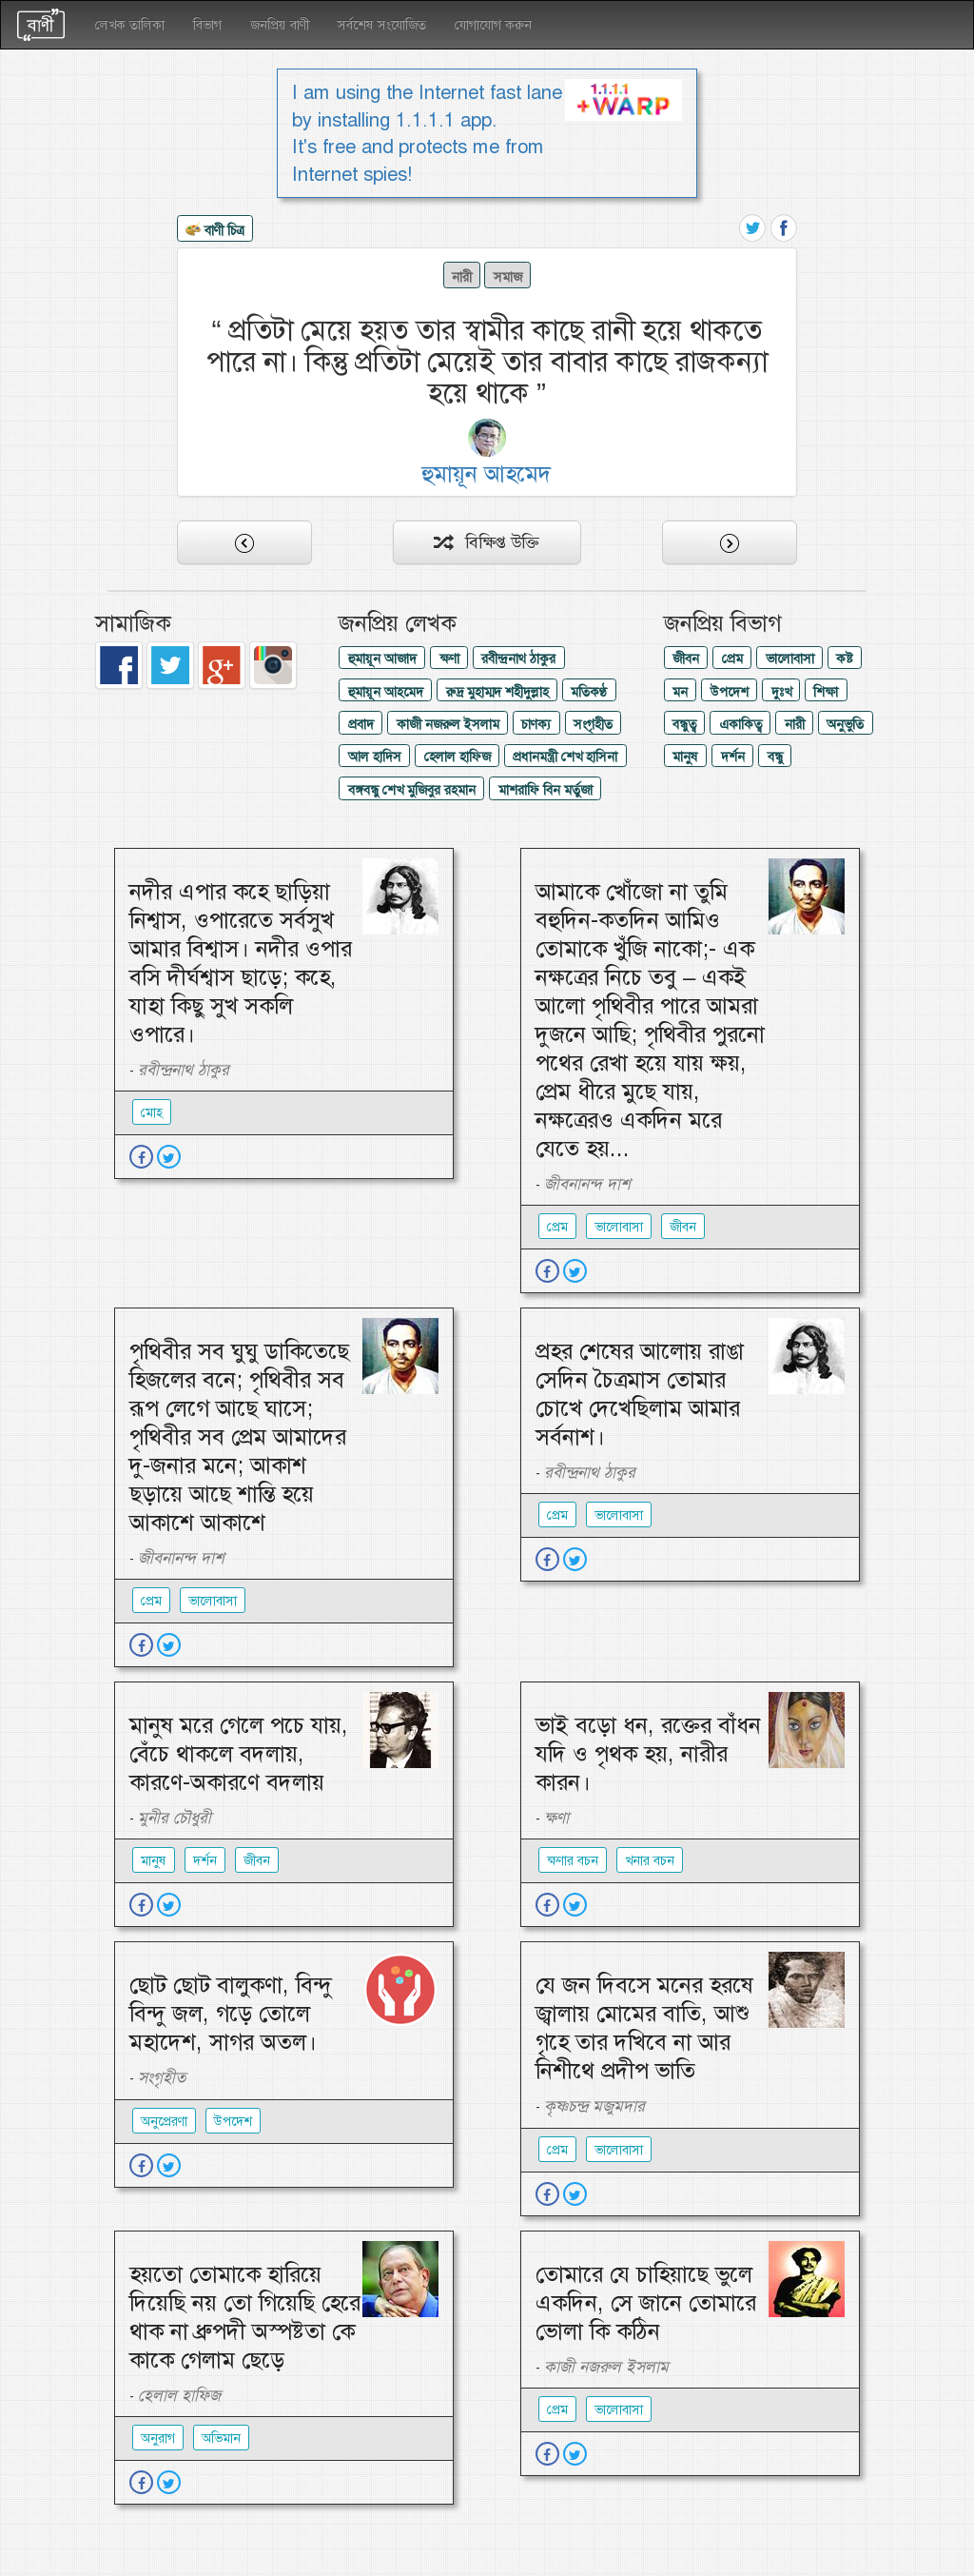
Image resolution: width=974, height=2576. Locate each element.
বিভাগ (207, 24)
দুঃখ (781, 691)
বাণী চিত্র (214, 231)
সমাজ (508, 276)
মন (680, 691)
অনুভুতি (845, 724)
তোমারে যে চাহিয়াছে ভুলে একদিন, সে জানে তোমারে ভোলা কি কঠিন (646, 2303)
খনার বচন (649, 1860)
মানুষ (685, 756)
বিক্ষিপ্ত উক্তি (486, 542)
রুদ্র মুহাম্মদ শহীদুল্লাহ (497, 691)
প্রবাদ (361, 724)
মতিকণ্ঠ (589, 691)
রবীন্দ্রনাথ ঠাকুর (518, 658)
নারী (462, 276)
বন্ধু (775, 756)
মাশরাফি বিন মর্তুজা (545, 789)
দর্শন (733, 756)
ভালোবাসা (790, 658)
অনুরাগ (158, 2438)
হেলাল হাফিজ (457, 756)
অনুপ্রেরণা (164, 2121)
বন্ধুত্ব (684, 724)
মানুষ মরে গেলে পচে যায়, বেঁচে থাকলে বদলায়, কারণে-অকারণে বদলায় (238, 1754)
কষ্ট (844, 658)
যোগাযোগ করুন (493, 24)
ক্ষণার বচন (572, 1860)
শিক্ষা (825, 691)
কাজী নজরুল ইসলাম (448, 724)
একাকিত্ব (740, 724)
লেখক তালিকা (130, 24)
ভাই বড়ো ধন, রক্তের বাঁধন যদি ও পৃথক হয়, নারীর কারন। (648, 1754)
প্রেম (732, 658)
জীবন (685, 658)
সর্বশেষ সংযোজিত (382, 24)
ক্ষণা (449, 658)
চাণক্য (536, 724)
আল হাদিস (374, 756)
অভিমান (221, 2438)
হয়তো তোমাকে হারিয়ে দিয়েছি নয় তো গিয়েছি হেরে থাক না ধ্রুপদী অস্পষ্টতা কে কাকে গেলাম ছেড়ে (244, 2317)
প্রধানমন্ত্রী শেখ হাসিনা (565, 756)
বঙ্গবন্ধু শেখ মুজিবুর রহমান (412, 789)
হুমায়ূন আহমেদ (385, 691)
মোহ (152, 1112)
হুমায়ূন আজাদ (382, 658)
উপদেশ (730, 691)
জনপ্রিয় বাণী (279, 24)
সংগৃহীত (593, 724)
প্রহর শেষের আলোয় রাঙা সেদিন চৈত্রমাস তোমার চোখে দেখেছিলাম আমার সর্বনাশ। (640, 1394)
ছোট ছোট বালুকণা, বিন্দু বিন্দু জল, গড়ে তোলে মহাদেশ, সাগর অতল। (230, 2013)
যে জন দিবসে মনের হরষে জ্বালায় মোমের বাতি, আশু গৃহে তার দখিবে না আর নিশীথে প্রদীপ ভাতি (644, 2028)
